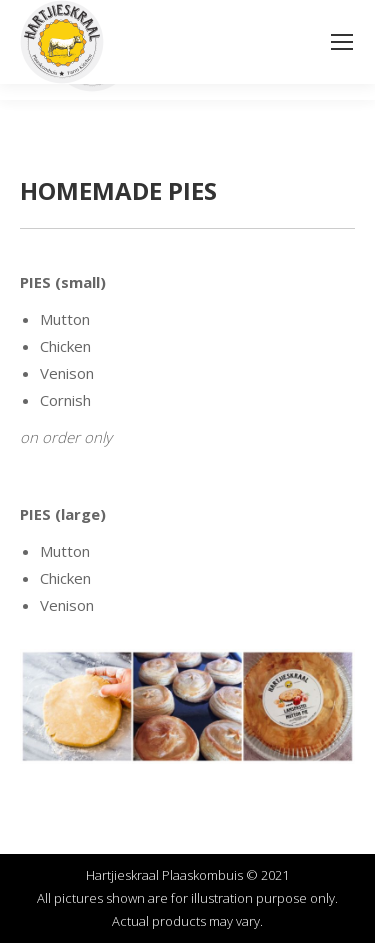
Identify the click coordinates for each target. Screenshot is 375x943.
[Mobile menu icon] (342, 42)
